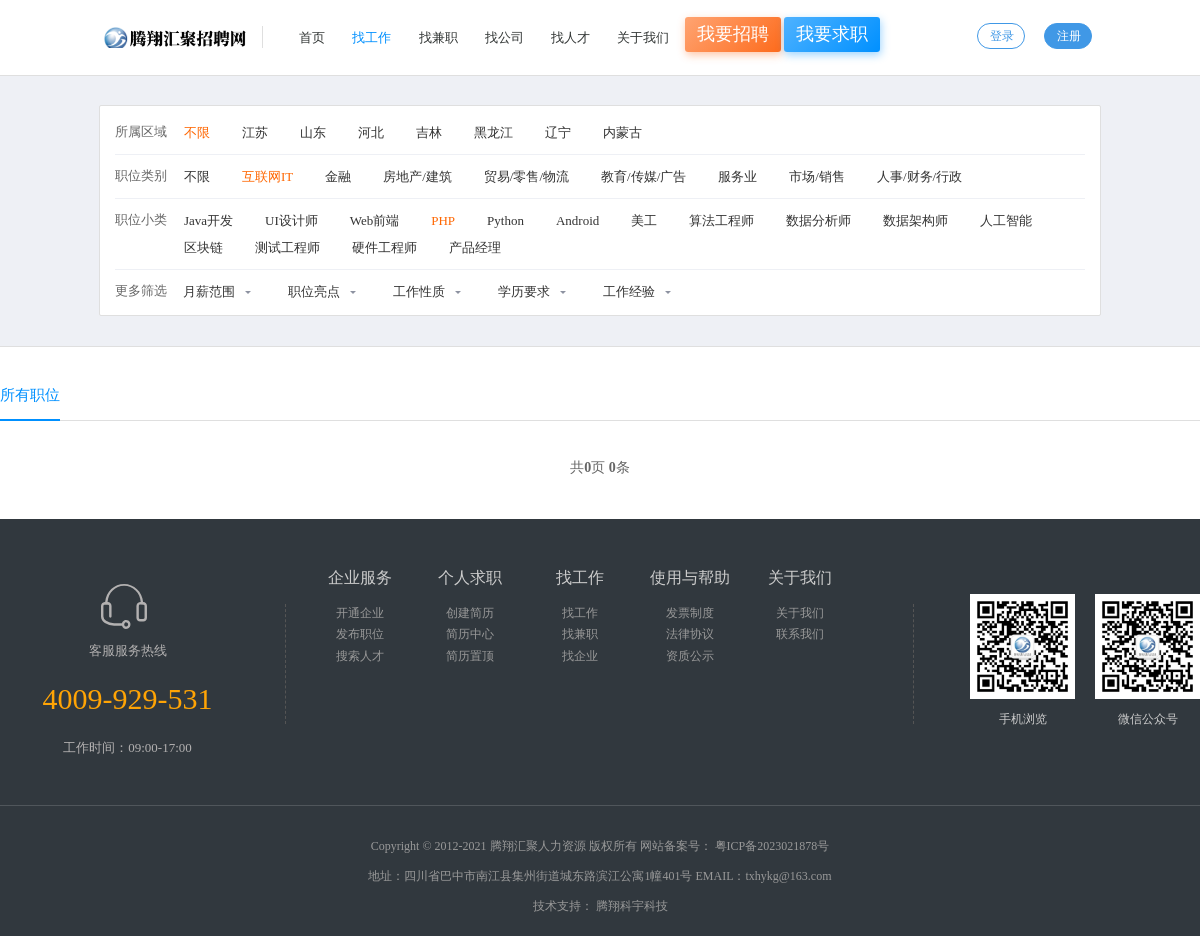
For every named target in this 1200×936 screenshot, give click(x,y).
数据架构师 (915, 220)
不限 (197, 132)
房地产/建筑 (417, 176)
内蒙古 (622, 132)
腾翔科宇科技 (632, 906)
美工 (644, 220)
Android (577, 220)
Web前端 (375, 220)
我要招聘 (733, 34)
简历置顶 (470, 656)
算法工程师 (721, 220)
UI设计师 (291, 220)
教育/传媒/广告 (643, 176)
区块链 (203, 247)
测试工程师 (287, 247)
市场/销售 (817, 176)
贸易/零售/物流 (526, 176)
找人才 (570, 37)
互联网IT (267, 176)
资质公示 (690, 656)
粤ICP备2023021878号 (772, 846)
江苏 (255, 132)
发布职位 (360, 634)
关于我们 (643, 37)
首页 (312, 37)
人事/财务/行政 (919, 176)
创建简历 (470, 613)
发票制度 (690, 613)
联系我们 (800, 634)
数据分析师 (818, 220)
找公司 (504, 37)
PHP (443, 220)
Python (505, 220)
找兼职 (438, 37)
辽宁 (558, 132)
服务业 (737, 176)
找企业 (580, 656)
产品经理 (475, 247)
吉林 (429, 132)
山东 (313, 132)
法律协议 (690, 634)
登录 (1002, 36)
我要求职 (832, 34)
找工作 (371, 37)
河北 (371, 132)
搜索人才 (360, 656)
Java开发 (208, 220)
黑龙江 (493, 132)
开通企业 (360, 613)
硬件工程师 (384, 247)
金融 (338, 176)
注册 (1069, 36)
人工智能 (1006, 220)
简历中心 (470, 634)
